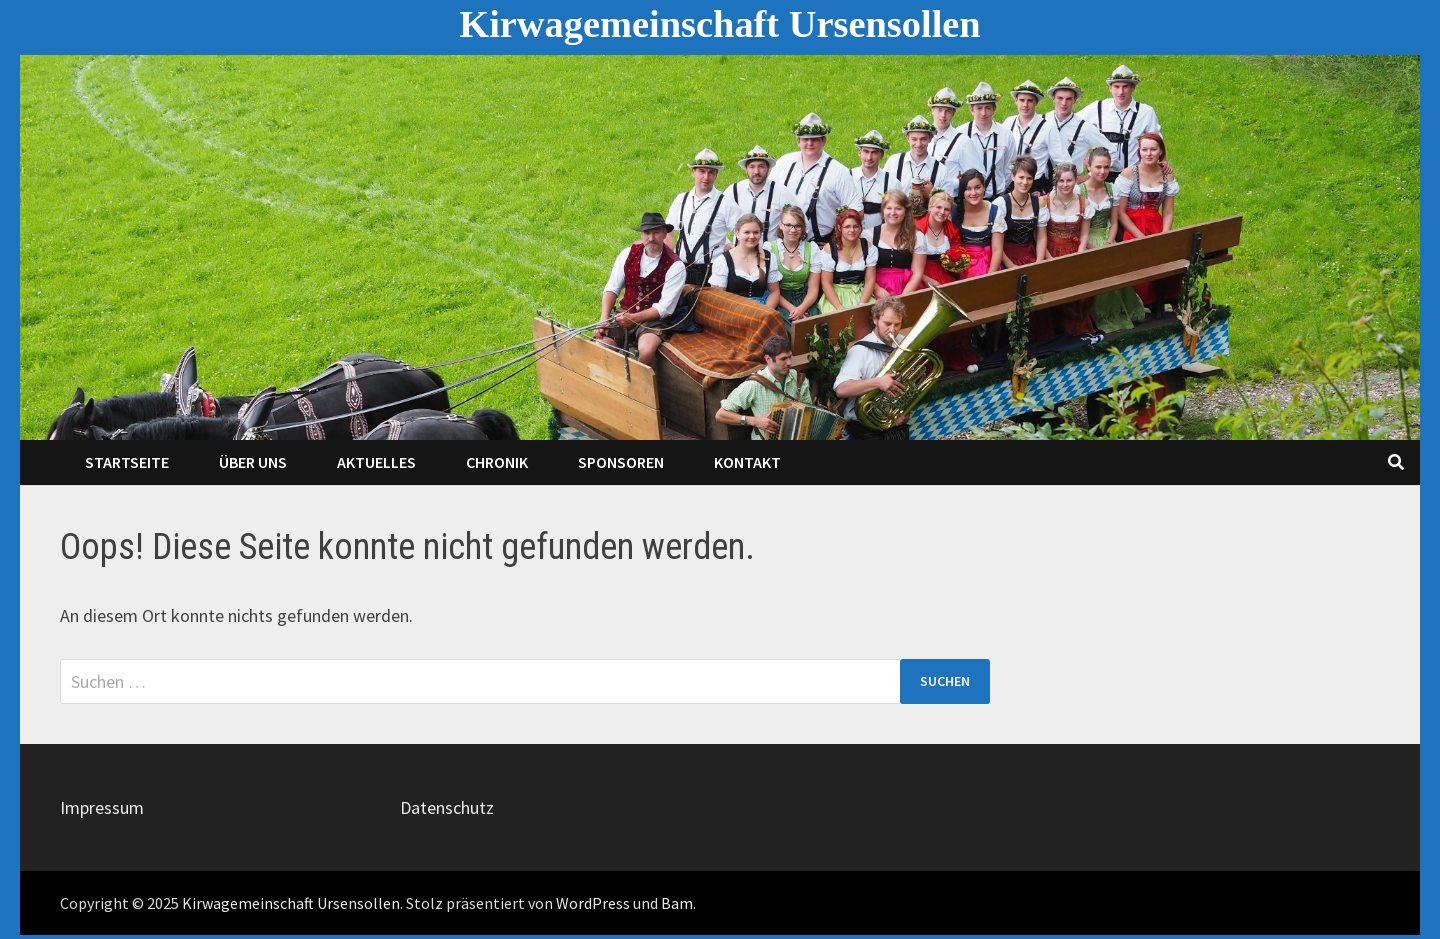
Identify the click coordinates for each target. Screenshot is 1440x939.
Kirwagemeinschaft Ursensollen (719, 24)
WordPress (593, 903)
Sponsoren (621, 462)
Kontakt (747, 462)
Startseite (127, 462)
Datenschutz (447, 807)
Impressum (102, 807)
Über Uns (253, 462)
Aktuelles (376, 462)
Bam (677, 903)
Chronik (497, 462)
